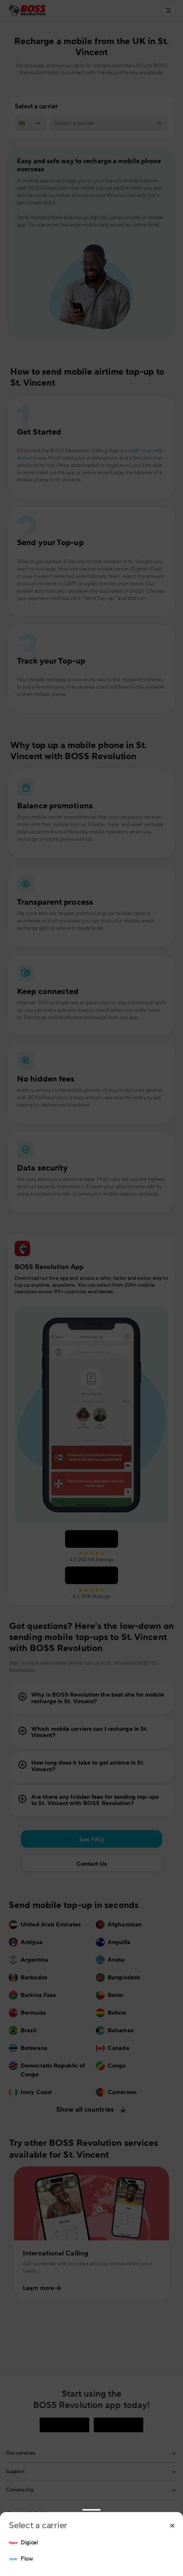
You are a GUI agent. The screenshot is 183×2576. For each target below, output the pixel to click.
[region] (91, 2550)
